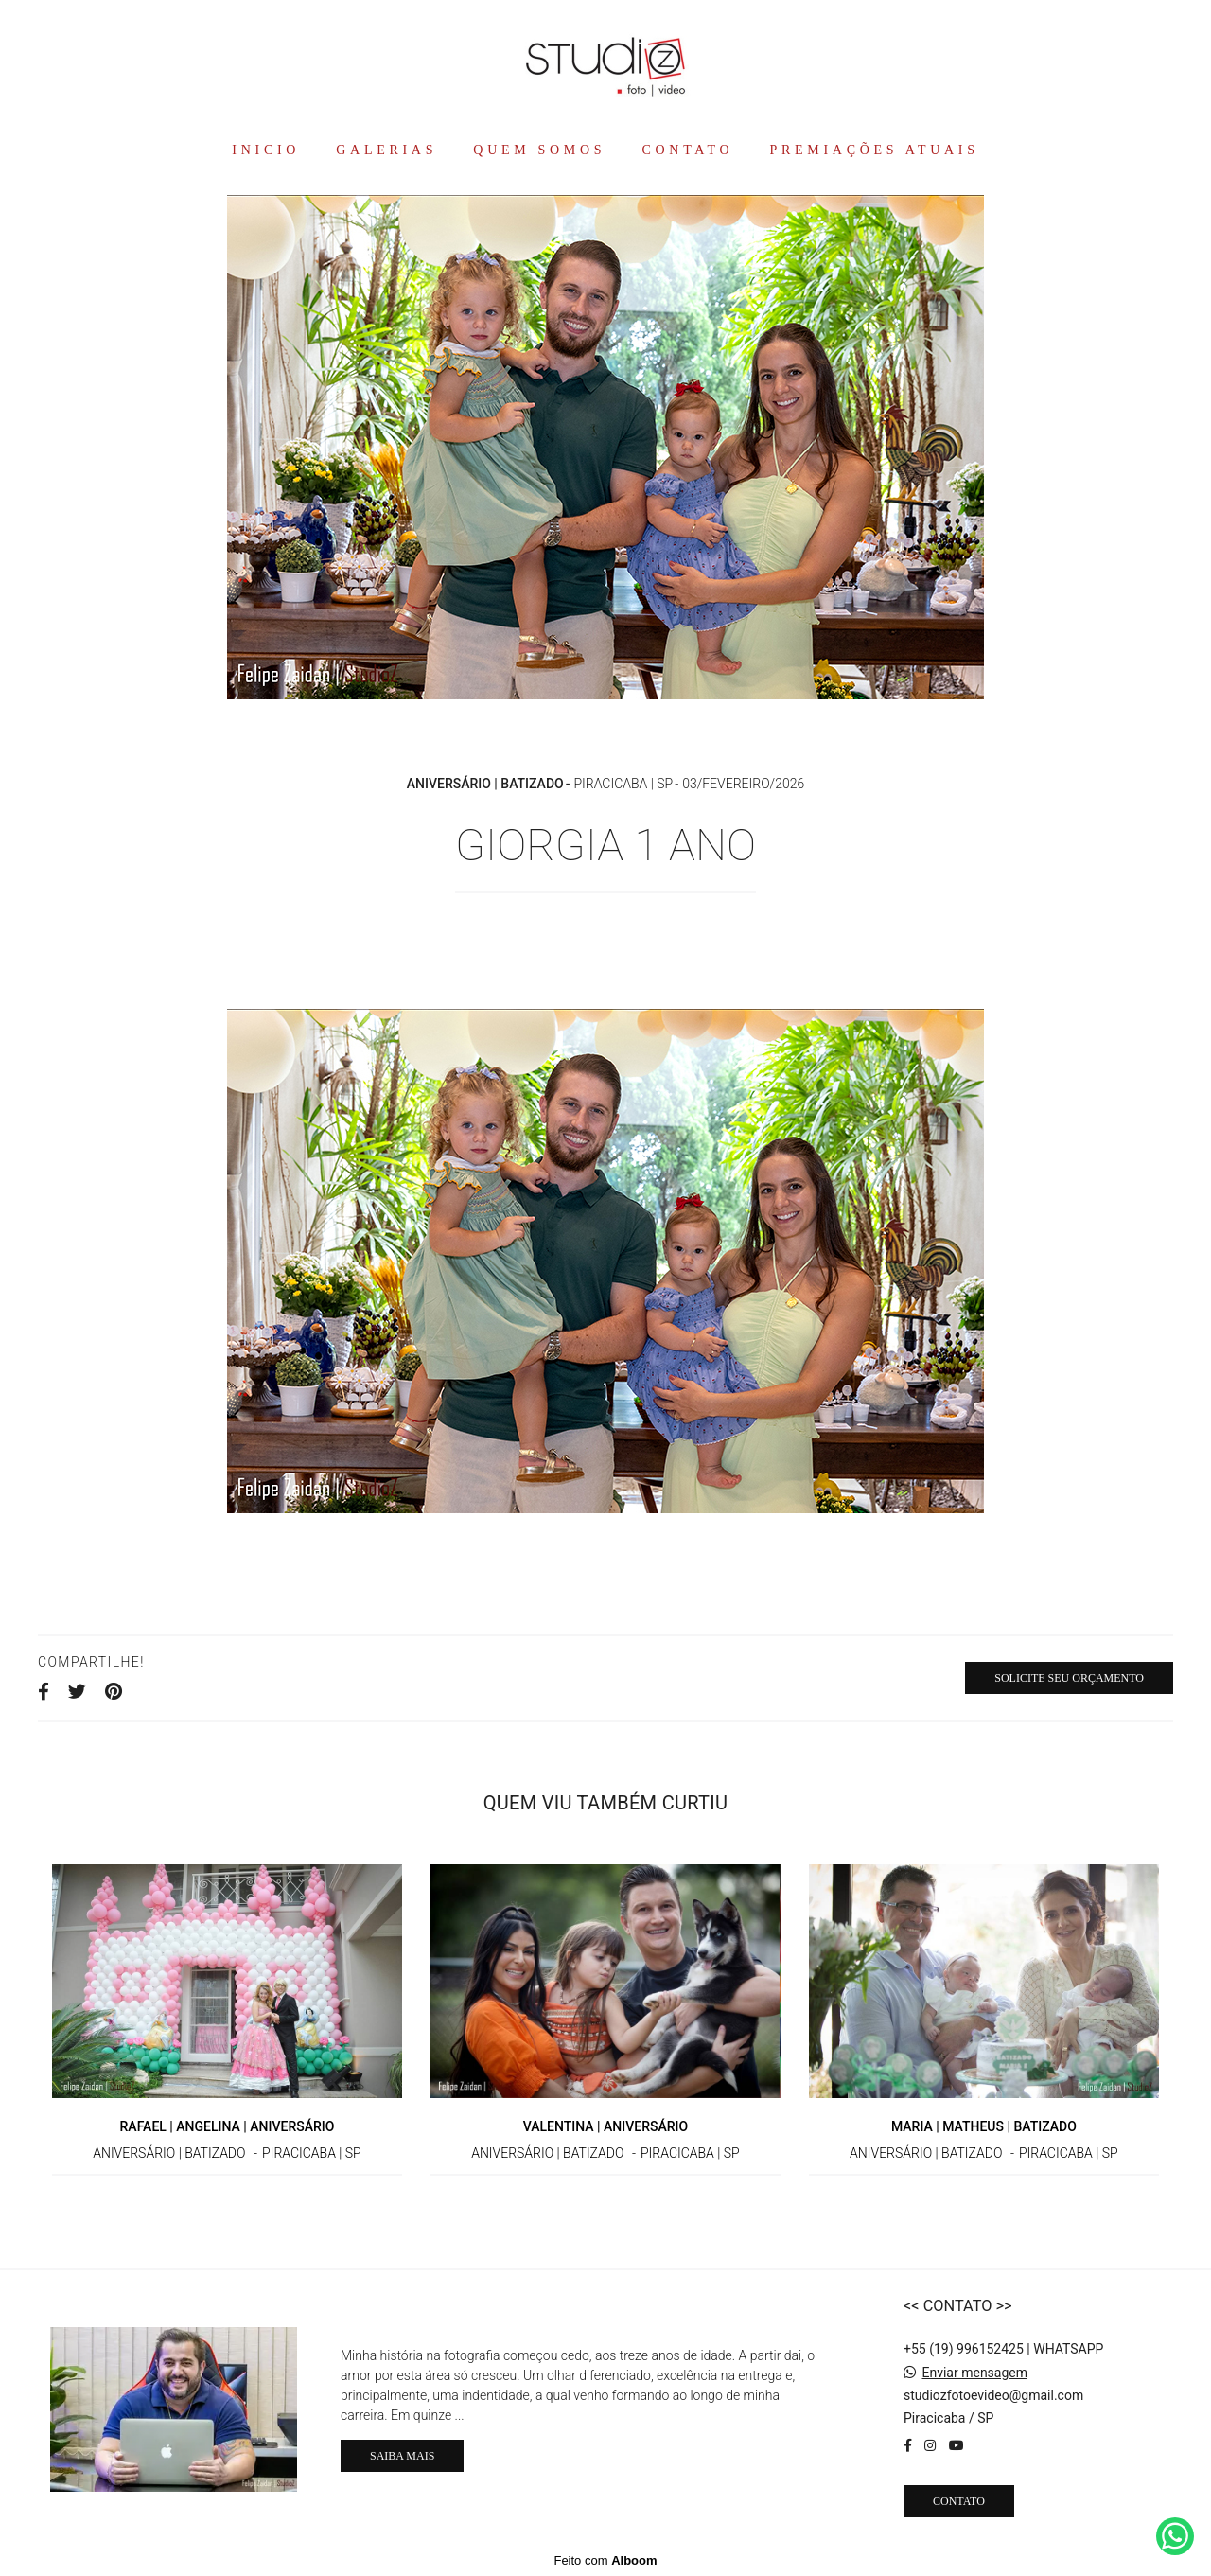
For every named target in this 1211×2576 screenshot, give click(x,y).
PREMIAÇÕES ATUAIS (874, 150)
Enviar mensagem (974, 2372)
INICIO (266, 150)
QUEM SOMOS (539, 150)
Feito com (605, 2560)
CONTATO (688, 150)
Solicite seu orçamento (1069, 1678)
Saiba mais (402, 2455)
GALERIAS (386, 150)
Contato (959, 2501)
